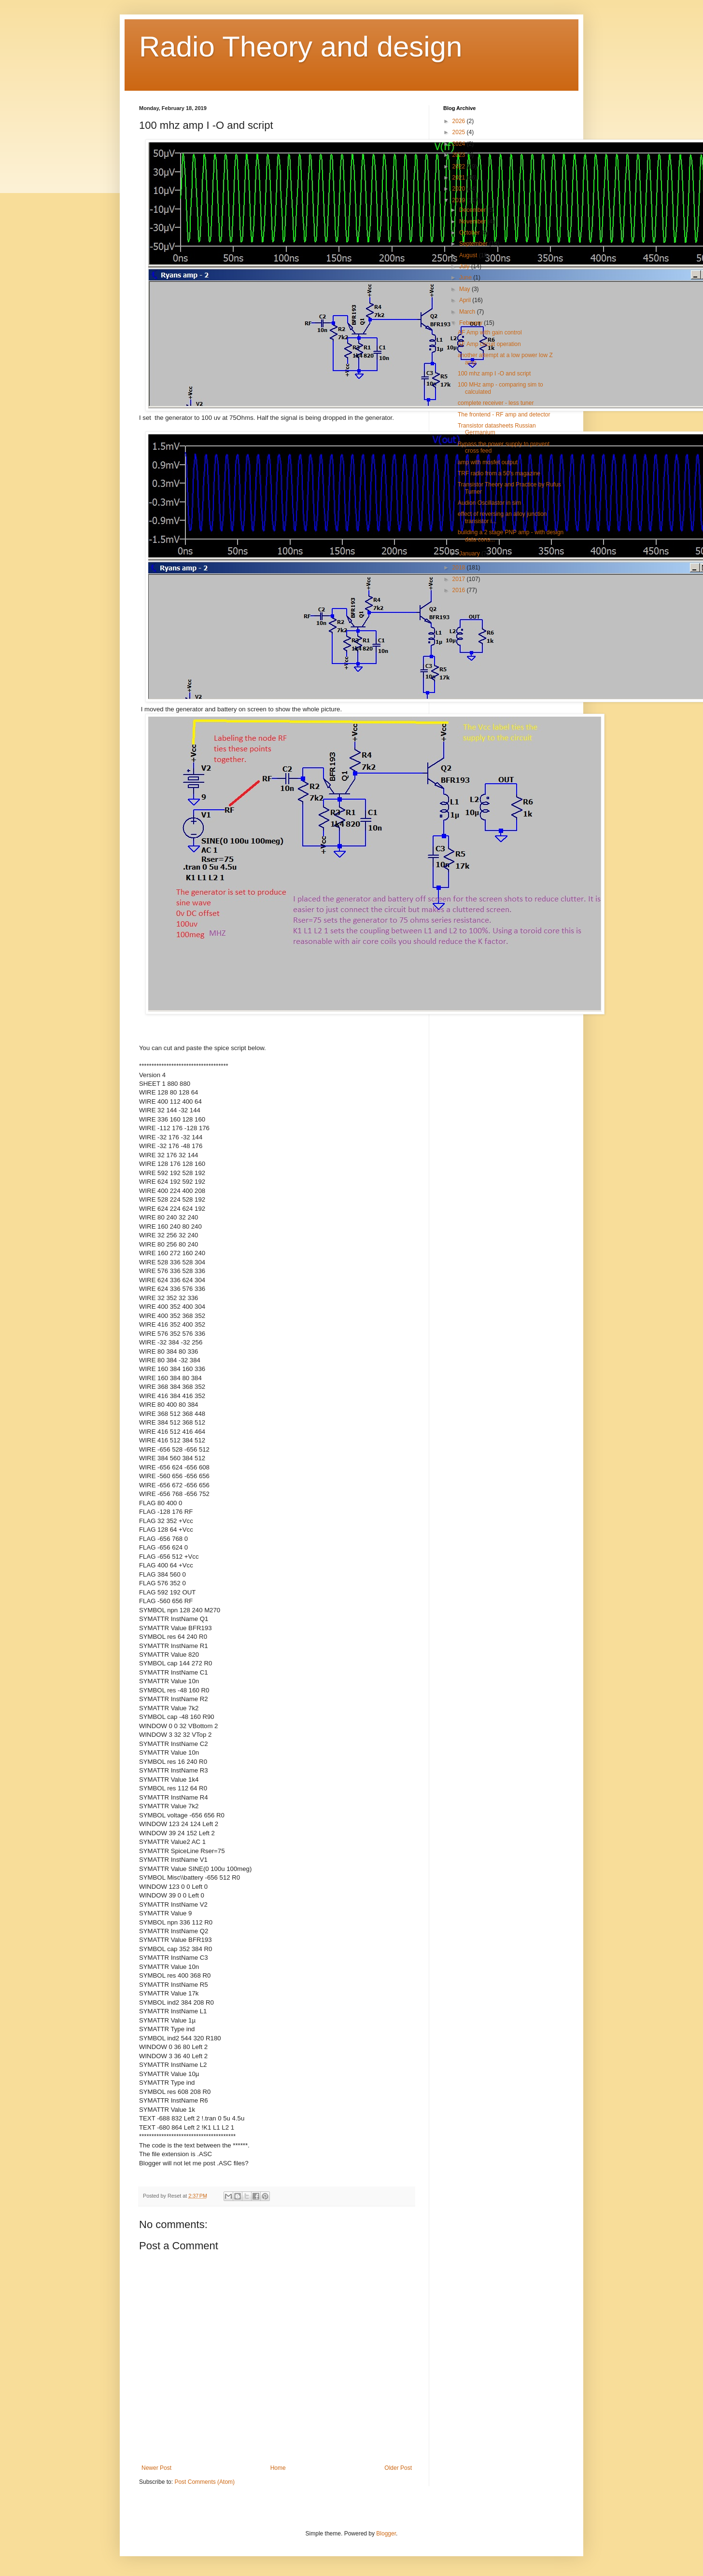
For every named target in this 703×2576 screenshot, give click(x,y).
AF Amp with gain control (490, 332)
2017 (459, 579)
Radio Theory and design (300, 46)
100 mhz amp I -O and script (494, 373)
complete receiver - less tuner (496, 403)
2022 (459, 166)
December (473, 210)
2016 (459, 590)
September (474, 243)
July (465, 266)
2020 (459, 188)
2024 (459, 143)
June (466, 277)
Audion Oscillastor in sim (489, 502)
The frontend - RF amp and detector (504, 414)
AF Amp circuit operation (489, 344)
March (468, 311)
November (473, 221)
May (465, 289)
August (469, 255)
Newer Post (156, 2468)
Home (278, 2468)
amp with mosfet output (488, 462)
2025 (459, 132)
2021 (459, 177)
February (471, 322)
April (465, 300)
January (470, 553)
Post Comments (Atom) (204, 2482)
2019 (459, 200)
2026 (459, 121)
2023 (459, 155)
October (470, 232)
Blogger (386, 2533)
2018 (459, 567)
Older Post (398, 2468)
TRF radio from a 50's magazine (499, 473)
